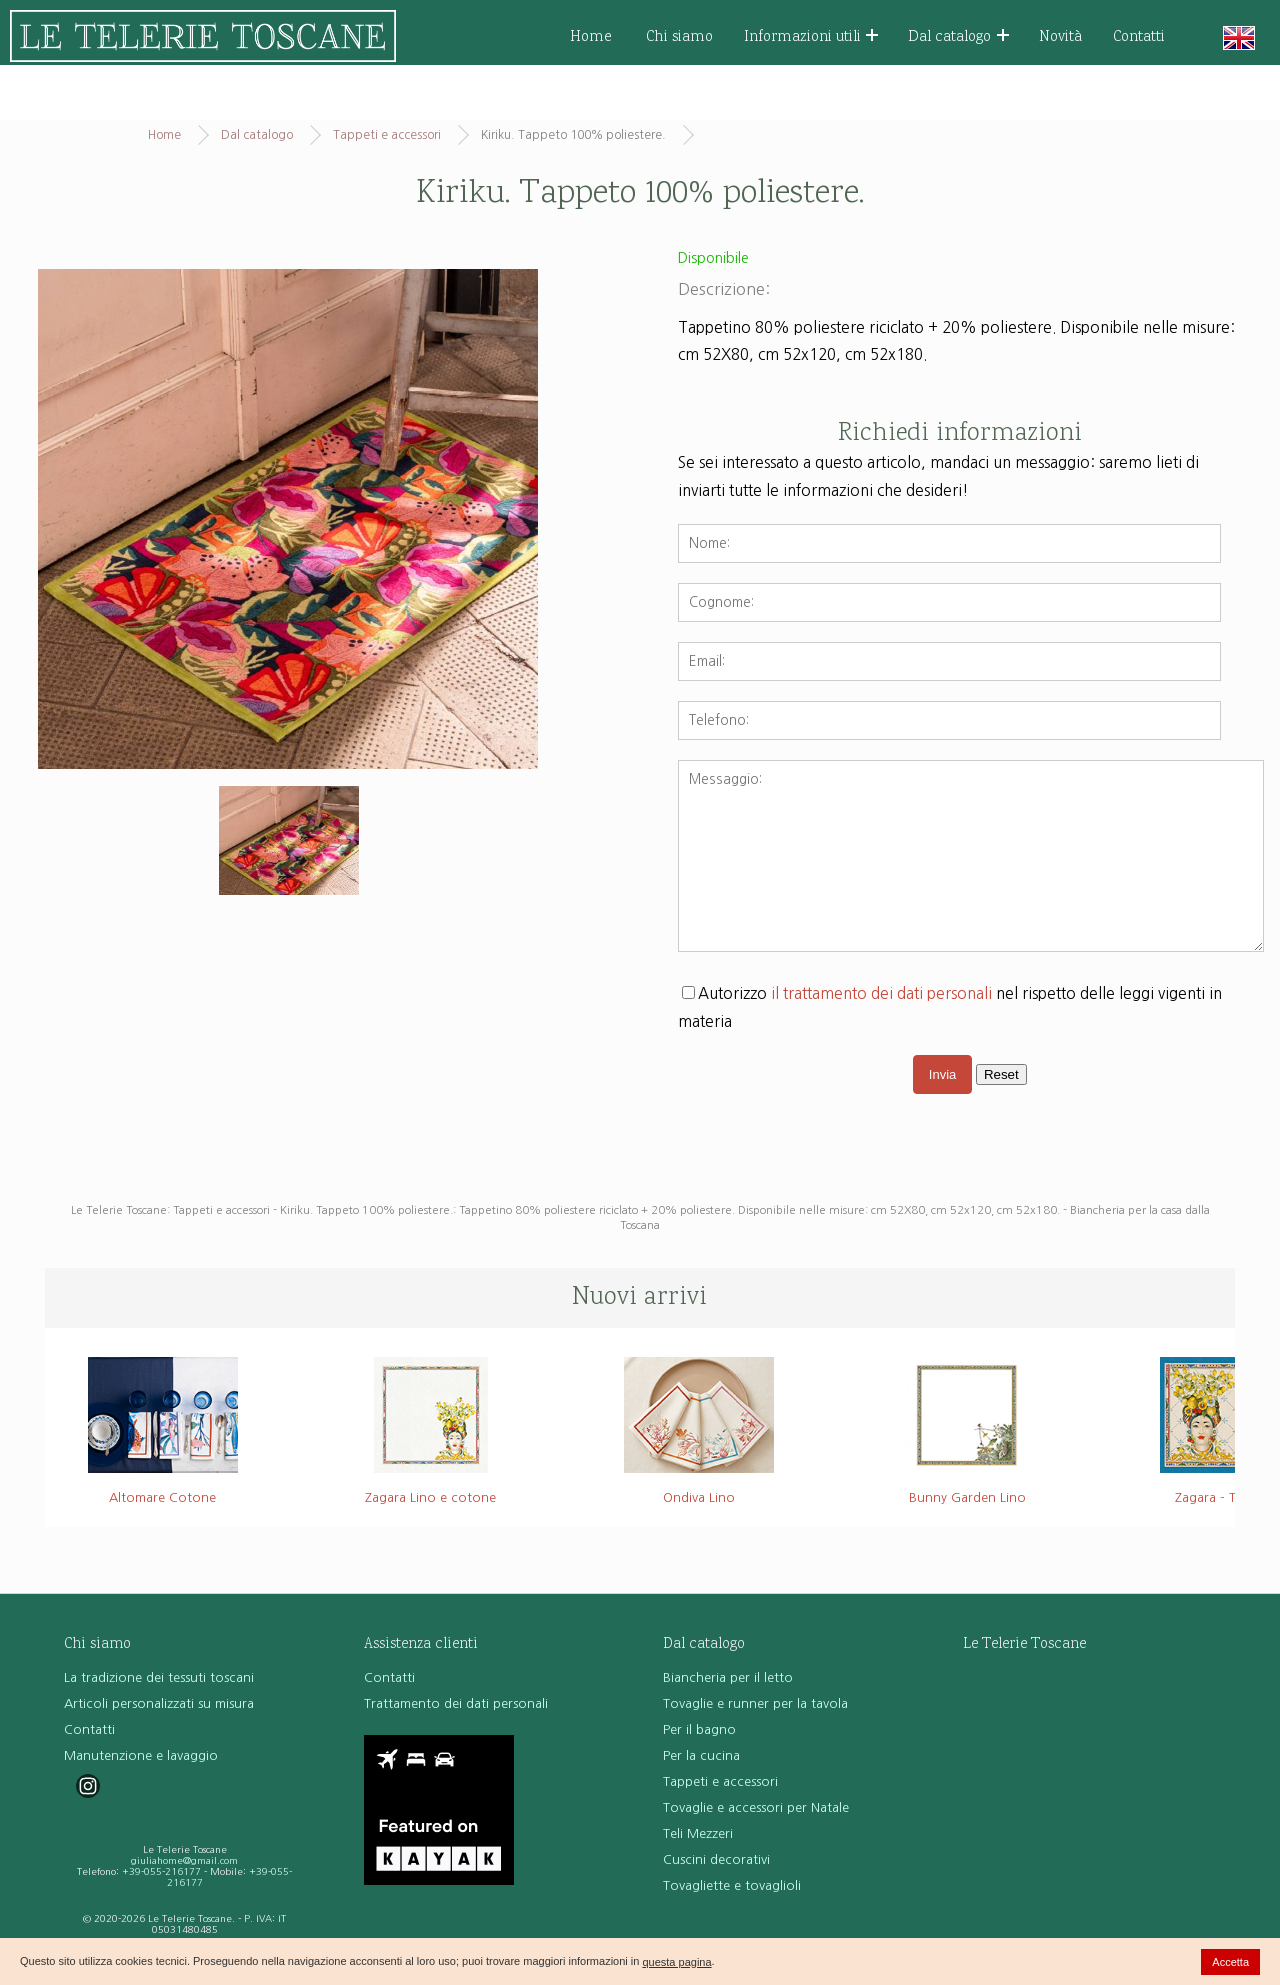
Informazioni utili (811, 37)
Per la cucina (701, 1755)
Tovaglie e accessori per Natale (756, 1807)
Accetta (1230, 1962)
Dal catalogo (958, 37)
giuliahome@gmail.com (184, 1860)
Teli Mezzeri (698, 1833)
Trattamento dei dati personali (456, 1703)
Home (591, 37)
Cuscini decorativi (716, 1859)
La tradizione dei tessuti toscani (159, 1677)
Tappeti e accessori (387, 135)
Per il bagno (699, 1729)
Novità (1060, 37)
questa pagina (676, 1962)
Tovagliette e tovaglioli (732, 1885)
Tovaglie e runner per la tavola (755, 1703)
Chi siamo (679, 37)
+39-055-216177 (161, 1871)
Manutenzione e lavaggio (141, 1755)
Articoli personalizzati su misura (159, 1703)
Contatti (1139, 37)
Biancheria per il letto (728, 1677)
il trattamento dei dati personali (881, 993)
